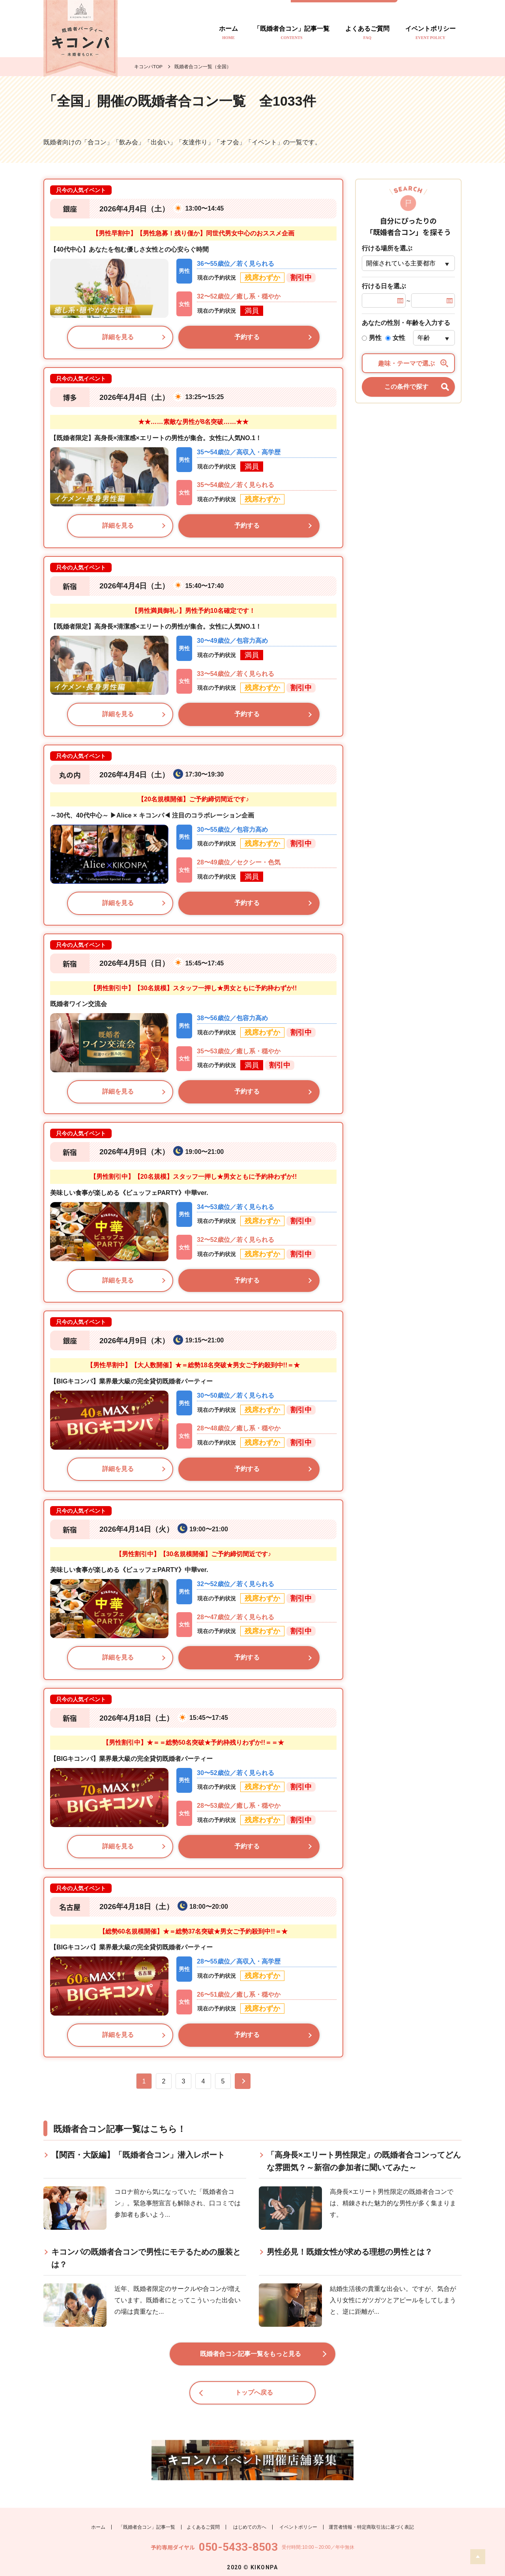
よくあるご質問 (367, 33)
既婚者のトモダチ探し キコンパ (80, 38)
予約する (247, 337)
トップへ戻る (254, 2398)
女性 (395, 337)
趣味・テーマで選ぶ (413, 363)
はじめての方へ (249, 2527)
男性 (372, 337)
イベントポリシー (430, 33)
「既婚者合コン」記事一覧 (291, 33)
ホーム (228, 33)
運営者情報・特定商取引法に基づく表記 (371, 2527)
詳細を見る (118, 337)
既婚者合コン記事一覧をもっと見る (250, 2359)
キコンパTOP (148, 66)
